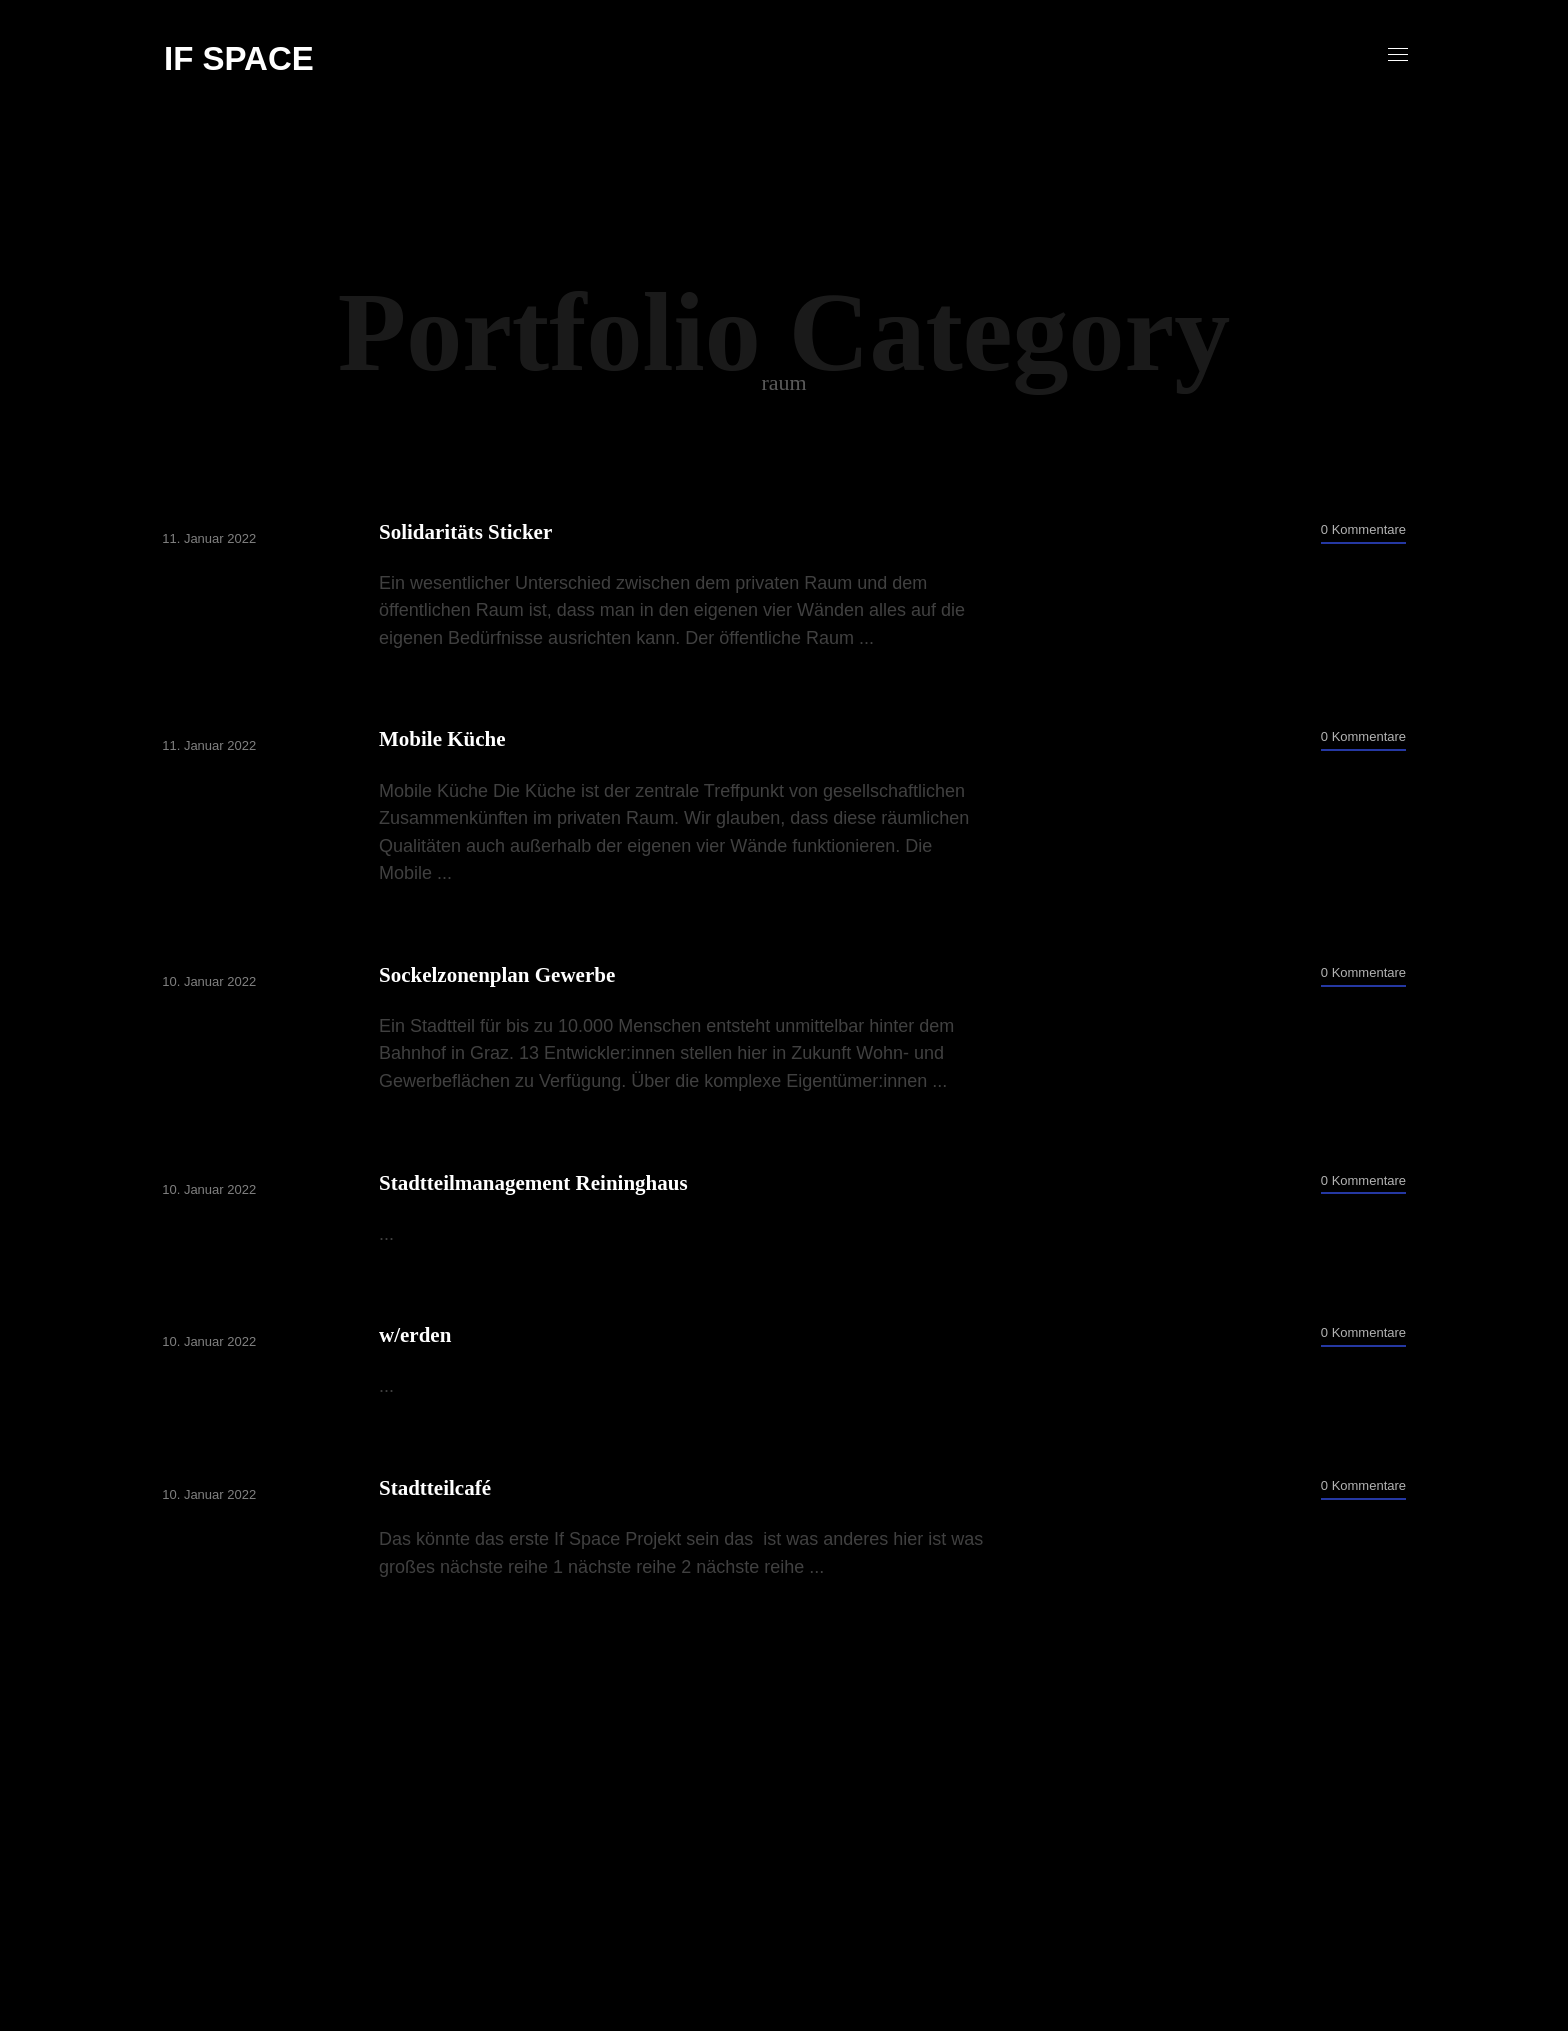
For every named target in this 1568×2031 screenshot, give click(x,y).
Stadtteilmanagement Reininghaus (534, 1183)
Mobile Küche (443, 739)
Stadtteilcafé (436, 1488)
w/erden (416, 1335)
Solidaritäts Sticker (466, 532)
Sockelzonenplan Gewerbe (498, 975)
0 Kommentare (1361, 529)
